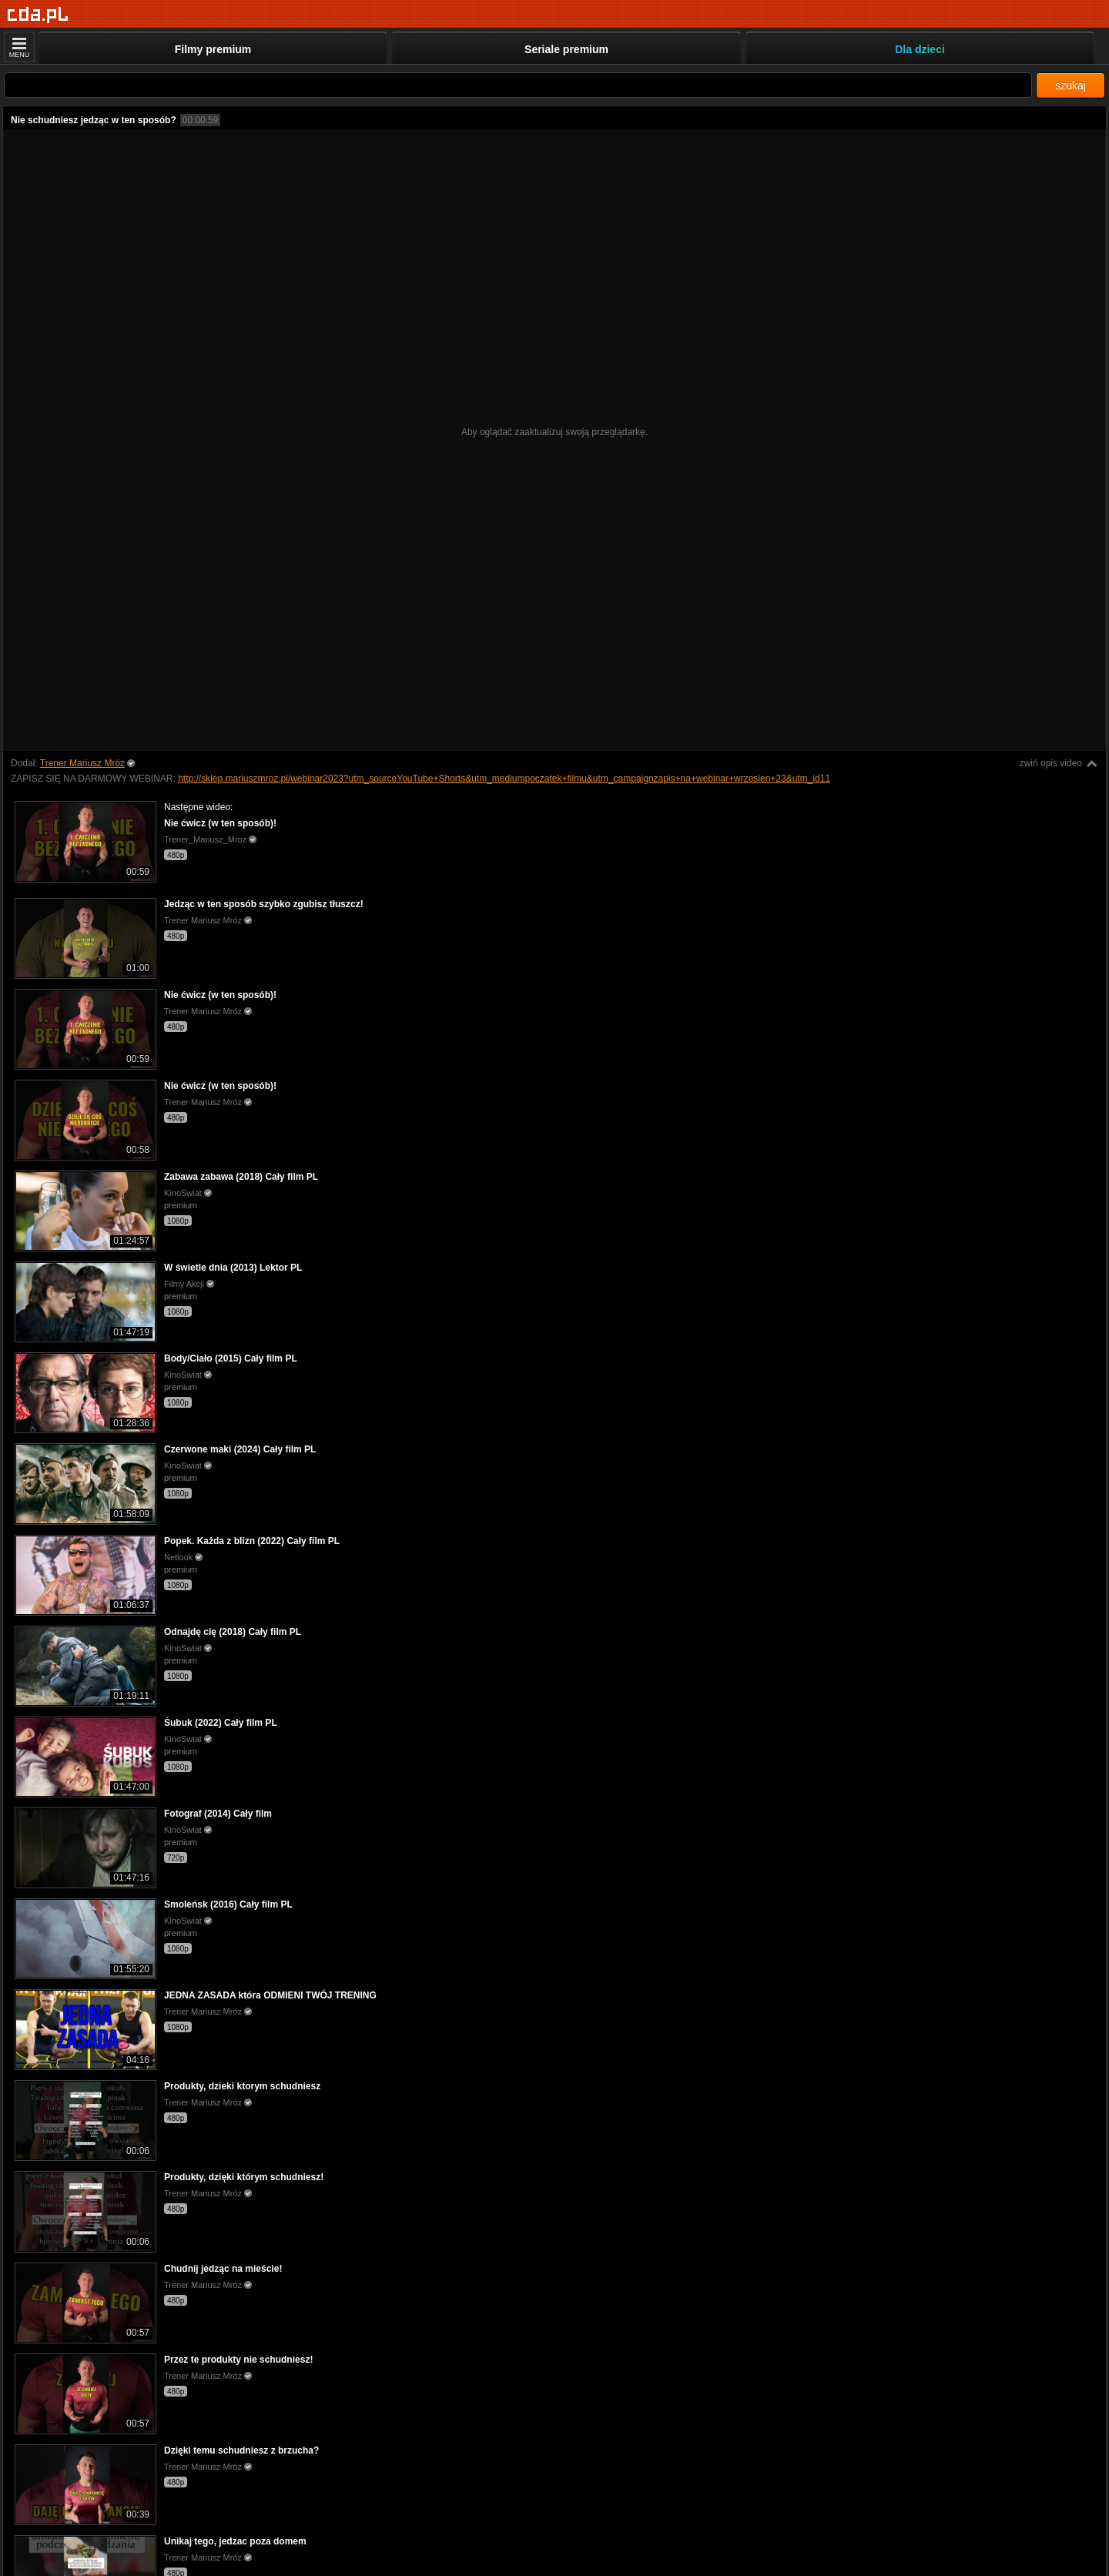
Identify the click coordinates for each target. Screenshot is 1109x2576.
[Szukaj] (518, 85)
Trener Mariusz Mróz (82, 763)
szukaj (1070, 85)
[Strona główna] (38, 15)
